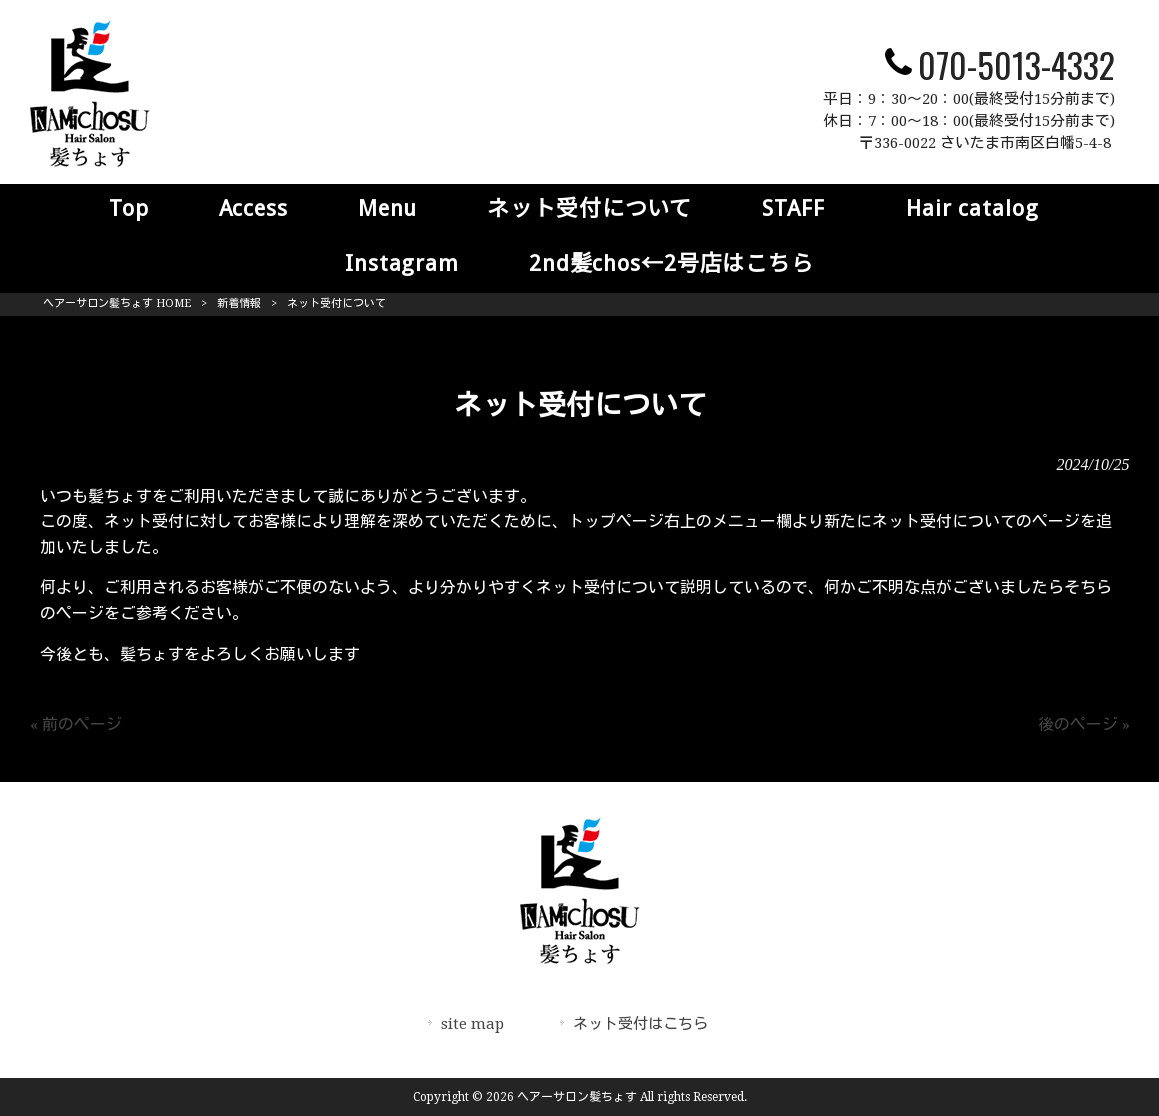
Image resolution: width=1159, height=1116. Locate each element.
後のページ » (1084, 724)
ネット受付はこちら (640, 1024)
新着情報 (239, 303)
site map (472, 1024)
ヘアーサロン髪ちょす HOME (117, 303)
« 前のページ (76, 724)
